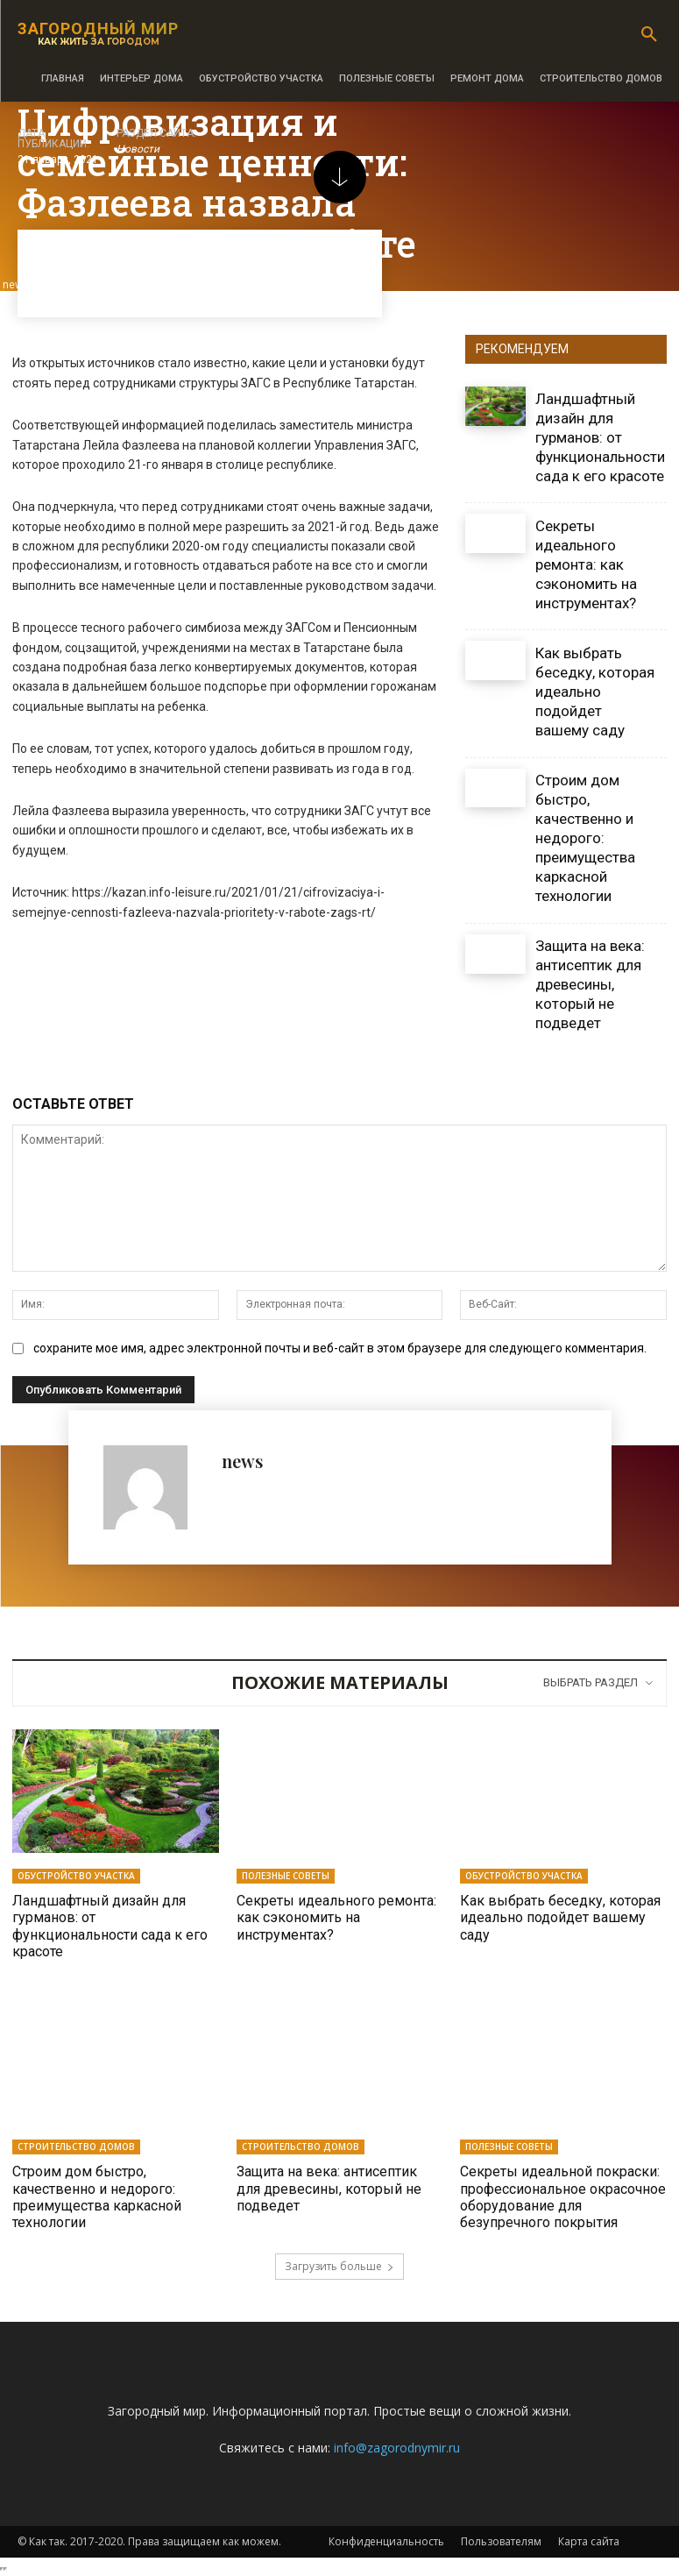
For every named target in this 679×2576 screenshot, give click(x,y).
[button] (649, 35)
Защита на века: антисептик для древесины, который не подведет (590, 984)
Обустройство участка (76, 1876)
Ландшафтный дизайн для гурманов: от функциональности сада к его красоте (600, 437)
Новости (138, 149)
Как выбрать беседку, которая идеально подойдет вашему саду (594, 691)
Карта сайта (588, 2541)
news (242, 1460)
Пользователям (501, 2541)
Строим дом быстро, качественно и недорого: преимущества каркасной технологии (585, 838)
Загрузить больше (339, 2266)
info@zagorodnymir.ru (397, 2447)
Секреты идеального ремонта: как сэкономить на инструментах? (586, 564)
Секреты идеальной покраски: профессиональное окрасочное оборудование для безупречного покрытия (563, 2197)
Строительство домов (76, 2146)
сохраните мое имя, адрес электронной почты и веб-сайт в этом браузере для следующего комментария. (340, 1348)
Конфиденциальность (386, 2541)
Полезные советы (285, 1876)
